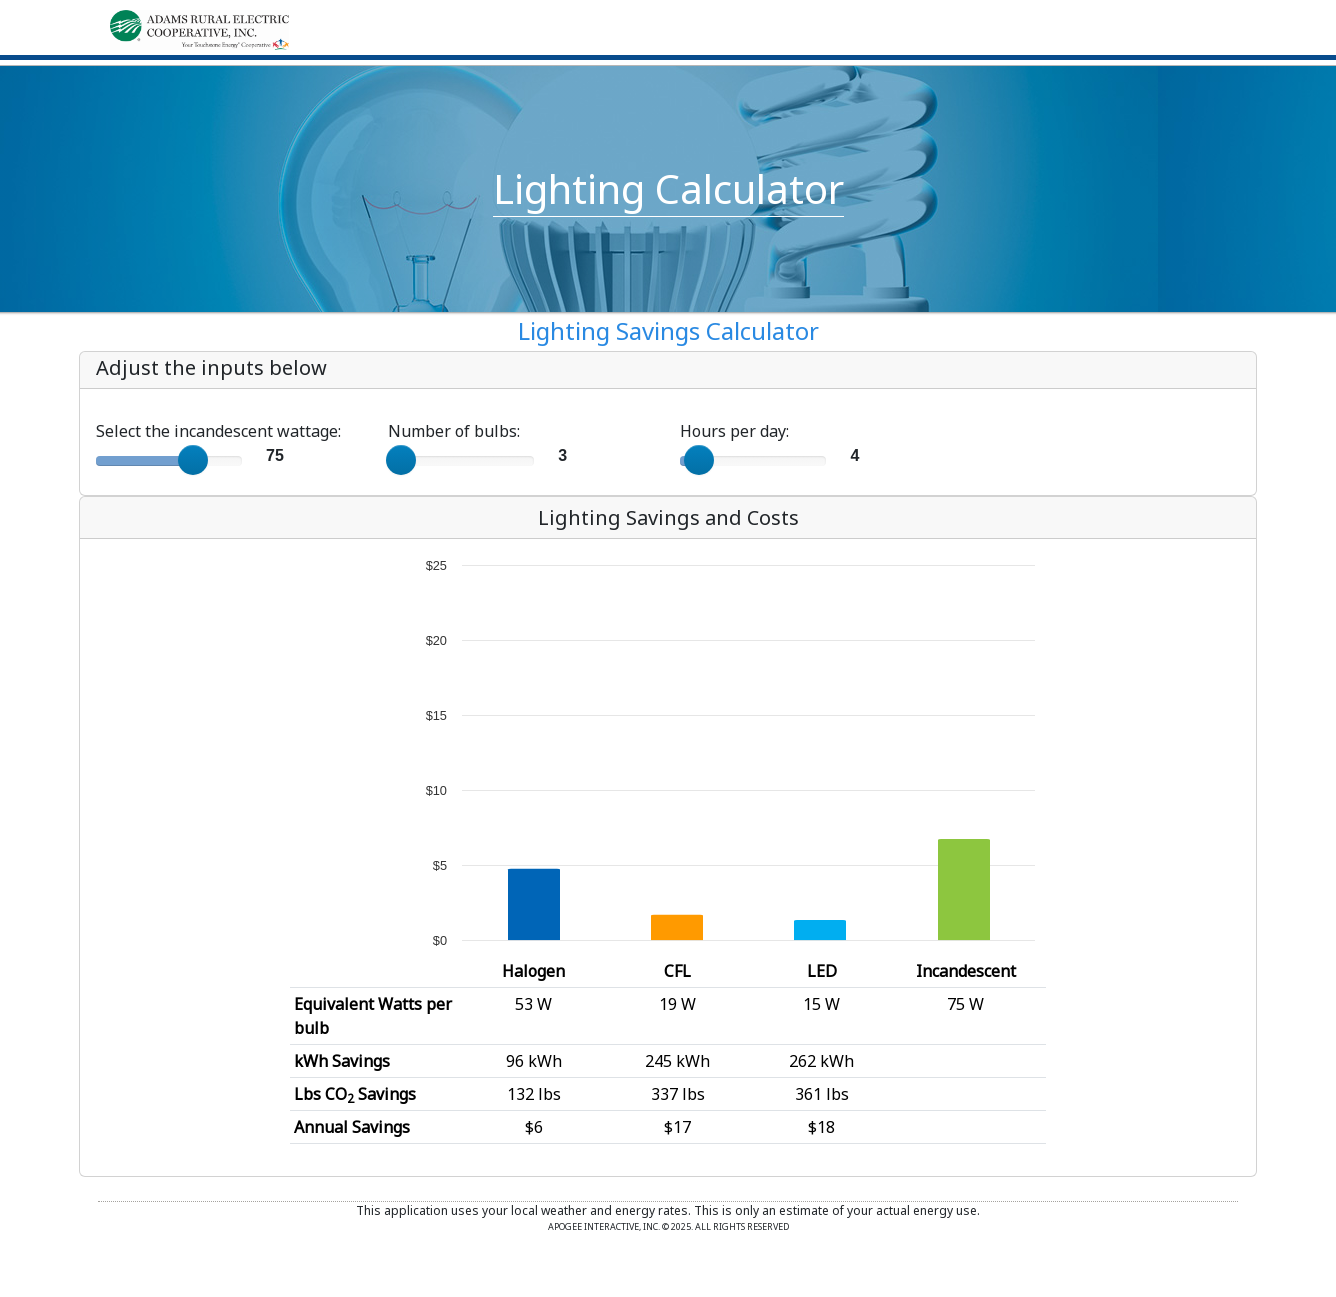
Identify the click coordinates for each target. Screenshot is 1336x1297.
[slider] (193, 460)
